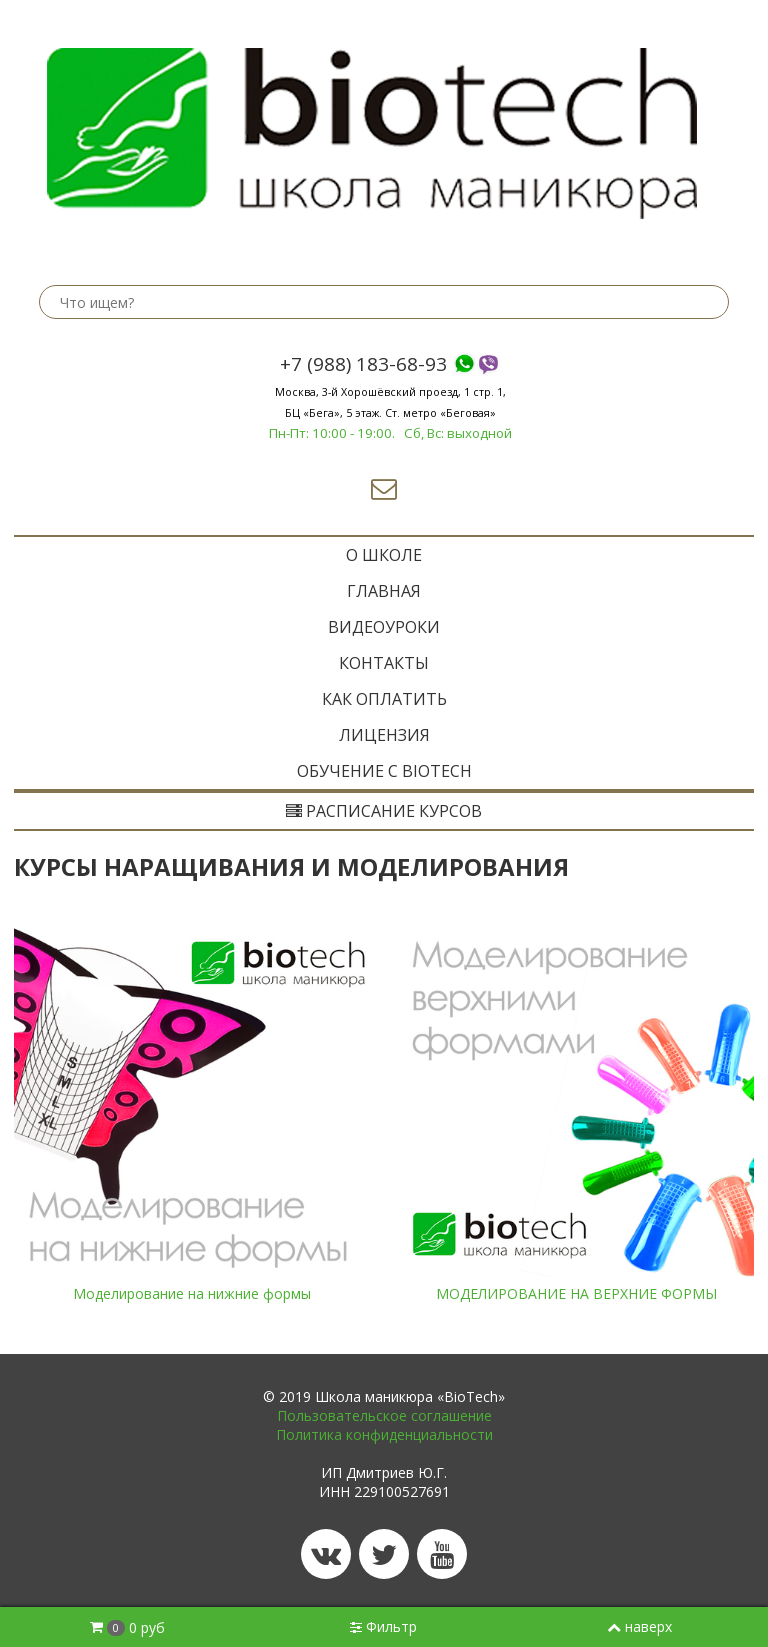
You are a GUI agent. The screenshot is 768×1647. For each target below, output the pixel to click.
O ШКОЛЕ (384, 555)
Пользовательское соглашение (384, 1415)
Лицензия (384, 735)
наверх (639, 1626)
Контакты (384, 663)
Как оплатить (384, 699)
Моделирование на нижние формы (192, 1293)
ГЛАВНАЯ (384, 591)
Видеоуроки (384, 627)
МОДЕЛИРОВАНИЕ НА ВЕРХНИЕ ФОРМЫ (576, 1293)
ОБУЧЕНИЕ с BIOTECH (384, 771)
